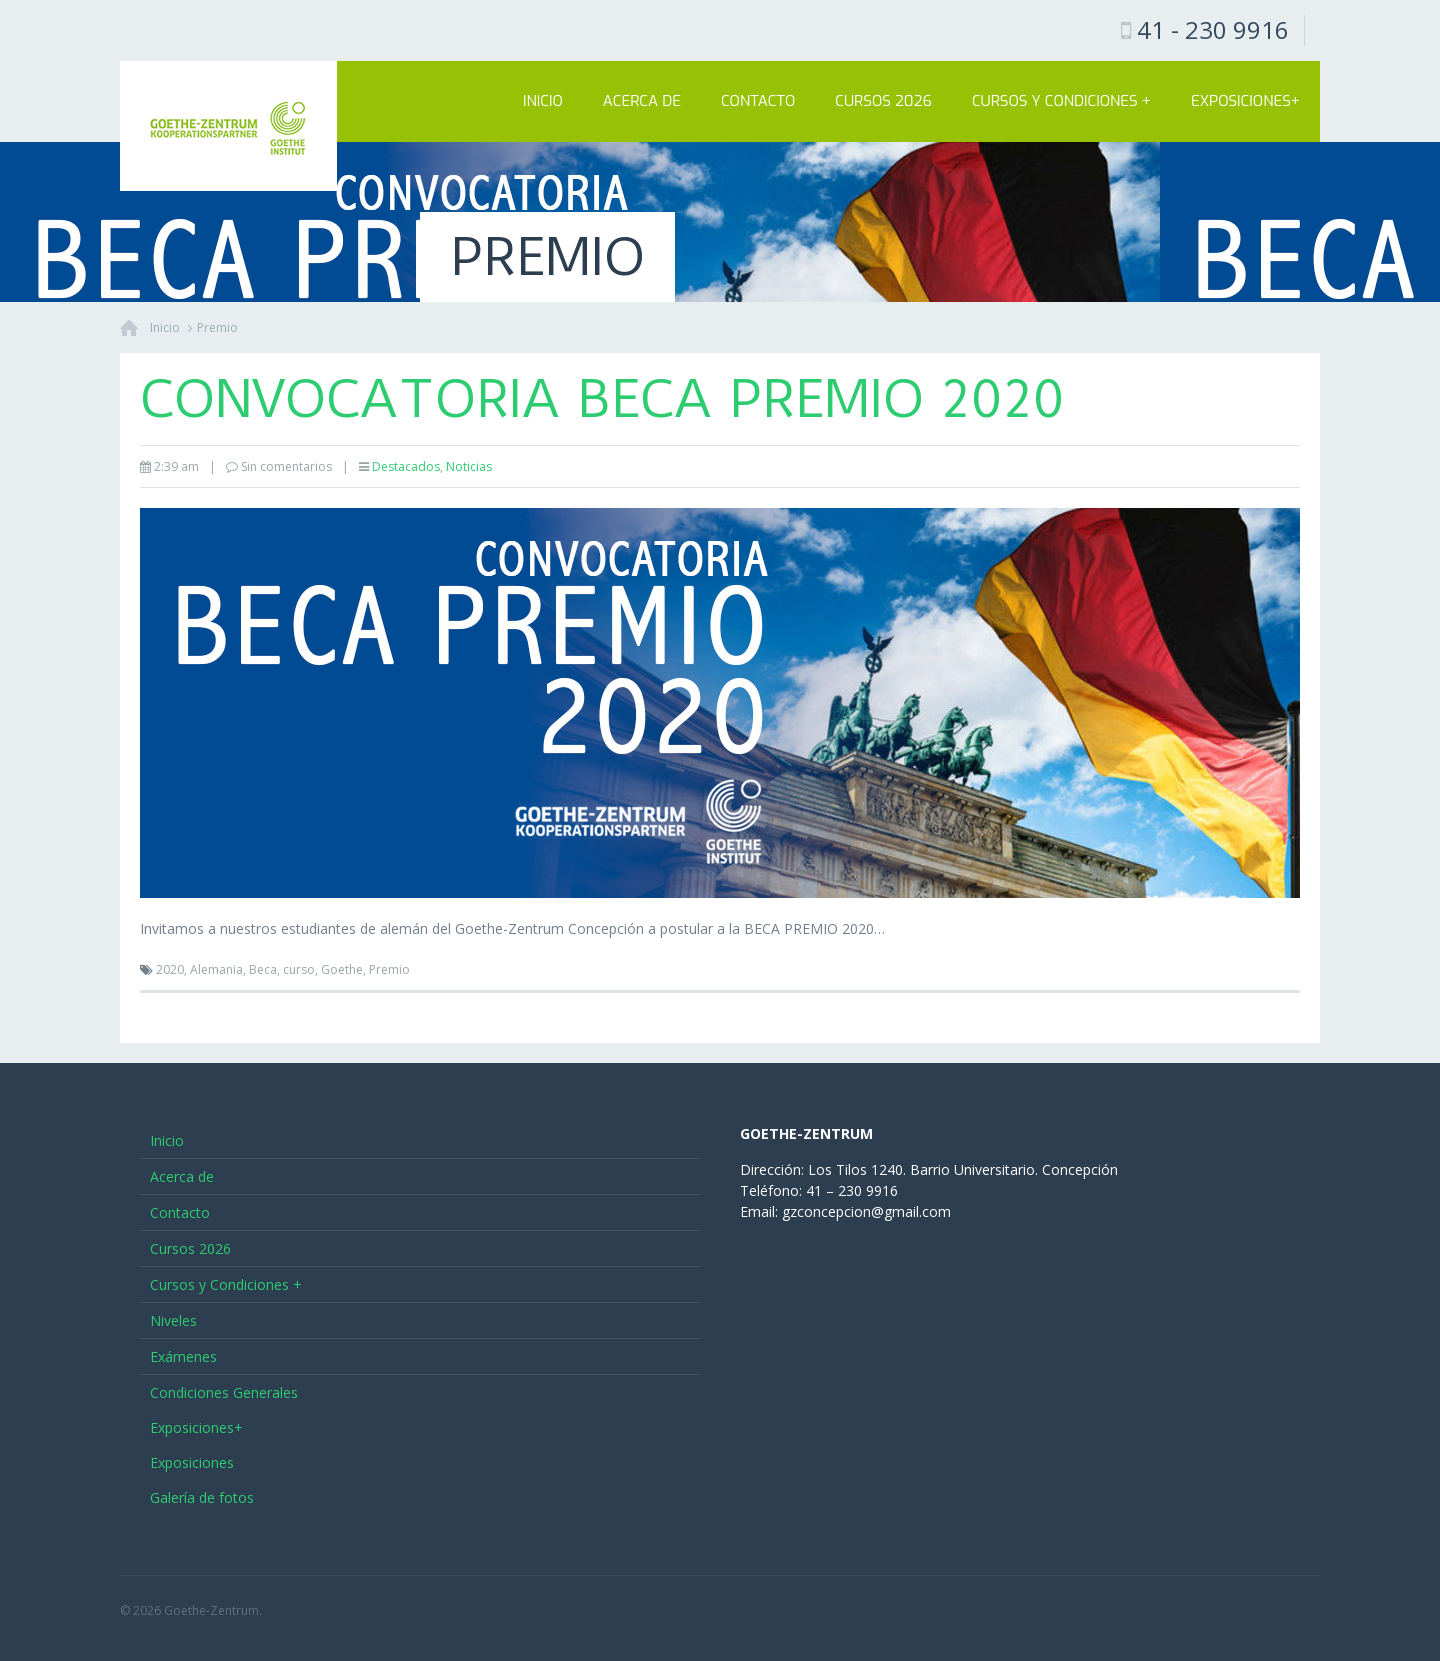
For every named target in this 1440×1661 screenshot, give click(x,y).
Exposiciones (192, 1462)
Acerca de (642, 101)
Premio (217, 327)
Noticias (469, 466)
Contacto (758, 101)
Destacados (406, 466)
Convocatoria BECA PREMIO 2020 (602, 399)
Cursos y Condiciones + (1061, 101)
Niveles (173, 1320)
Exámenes (183, 1356)
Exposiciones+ (1245, 101)
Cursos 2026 (883, 101)
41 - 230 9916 (1213, 29)
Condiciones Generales (224, 1392)
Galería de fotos (202, 1497)
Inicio (543, 101)
